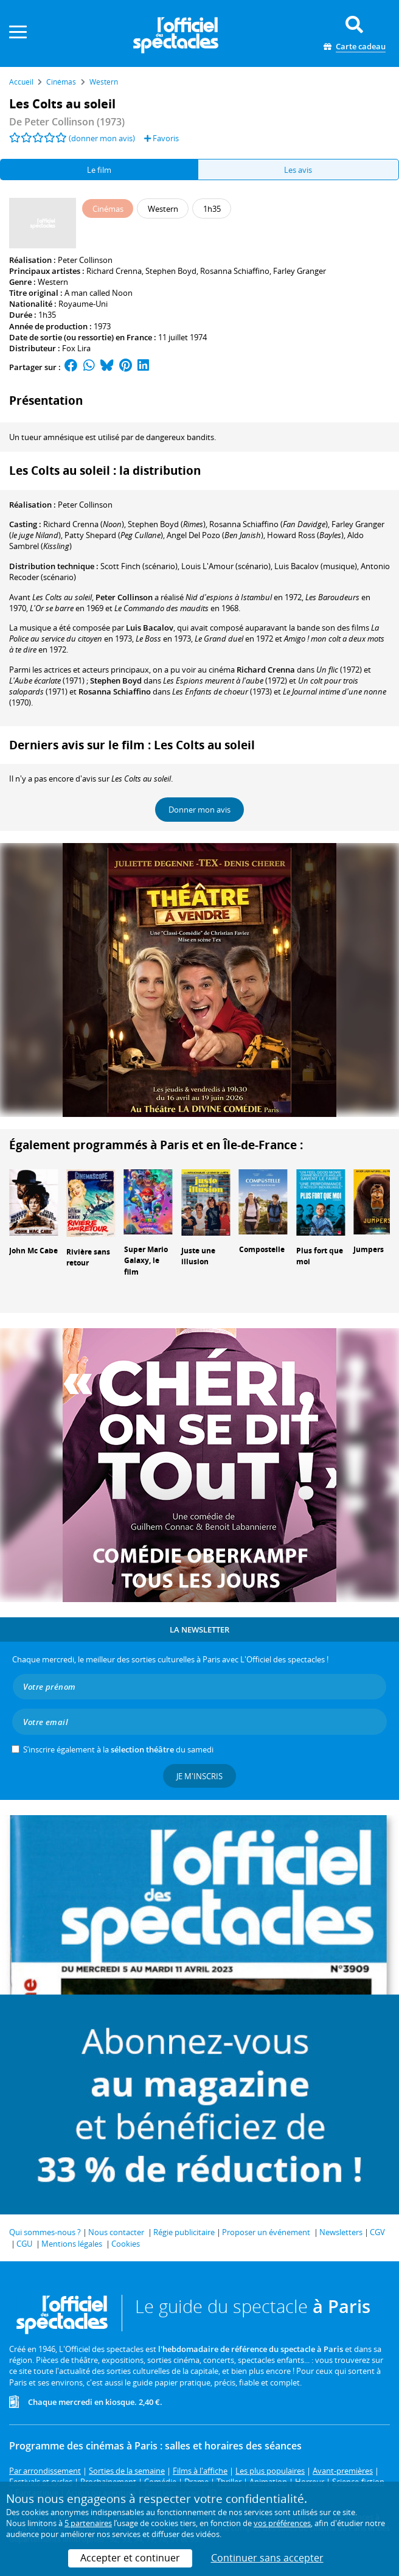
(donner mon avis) (102, 138)
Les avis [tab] (298, 169)
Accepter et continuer (130, 2557)
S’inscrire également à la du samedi (118, 1749)
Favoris (161, 138)
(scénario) (139, 566)
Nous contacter (116, 2232)
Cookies (125, 2243)
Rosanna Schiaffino (234, 270)
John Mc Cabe (33, 1250)
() (83, 524)
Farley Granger (299, 270)
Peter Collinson (85, 259)
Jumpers (368, 1249)
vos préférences (282, 2523)
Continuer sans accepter (267, 2557)
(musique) (315, 566)
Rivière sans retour (88, 1258)
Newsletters (341, 2232)
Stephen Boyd (170, 270)
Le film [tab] (99, 169)
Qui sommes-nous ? (45, 2232)
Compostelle (262, 1249)
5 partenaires (88, 2523)
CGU (24, 2243)
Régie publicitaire (184, 2232)
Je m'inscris (199, 1776)
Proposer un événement (266, 2232)
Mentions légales (71, 2243)
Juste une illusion (198, 1256)
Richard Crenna (114, 270)
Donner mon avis (199, 809)
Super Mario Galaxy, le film (146, 1261)
